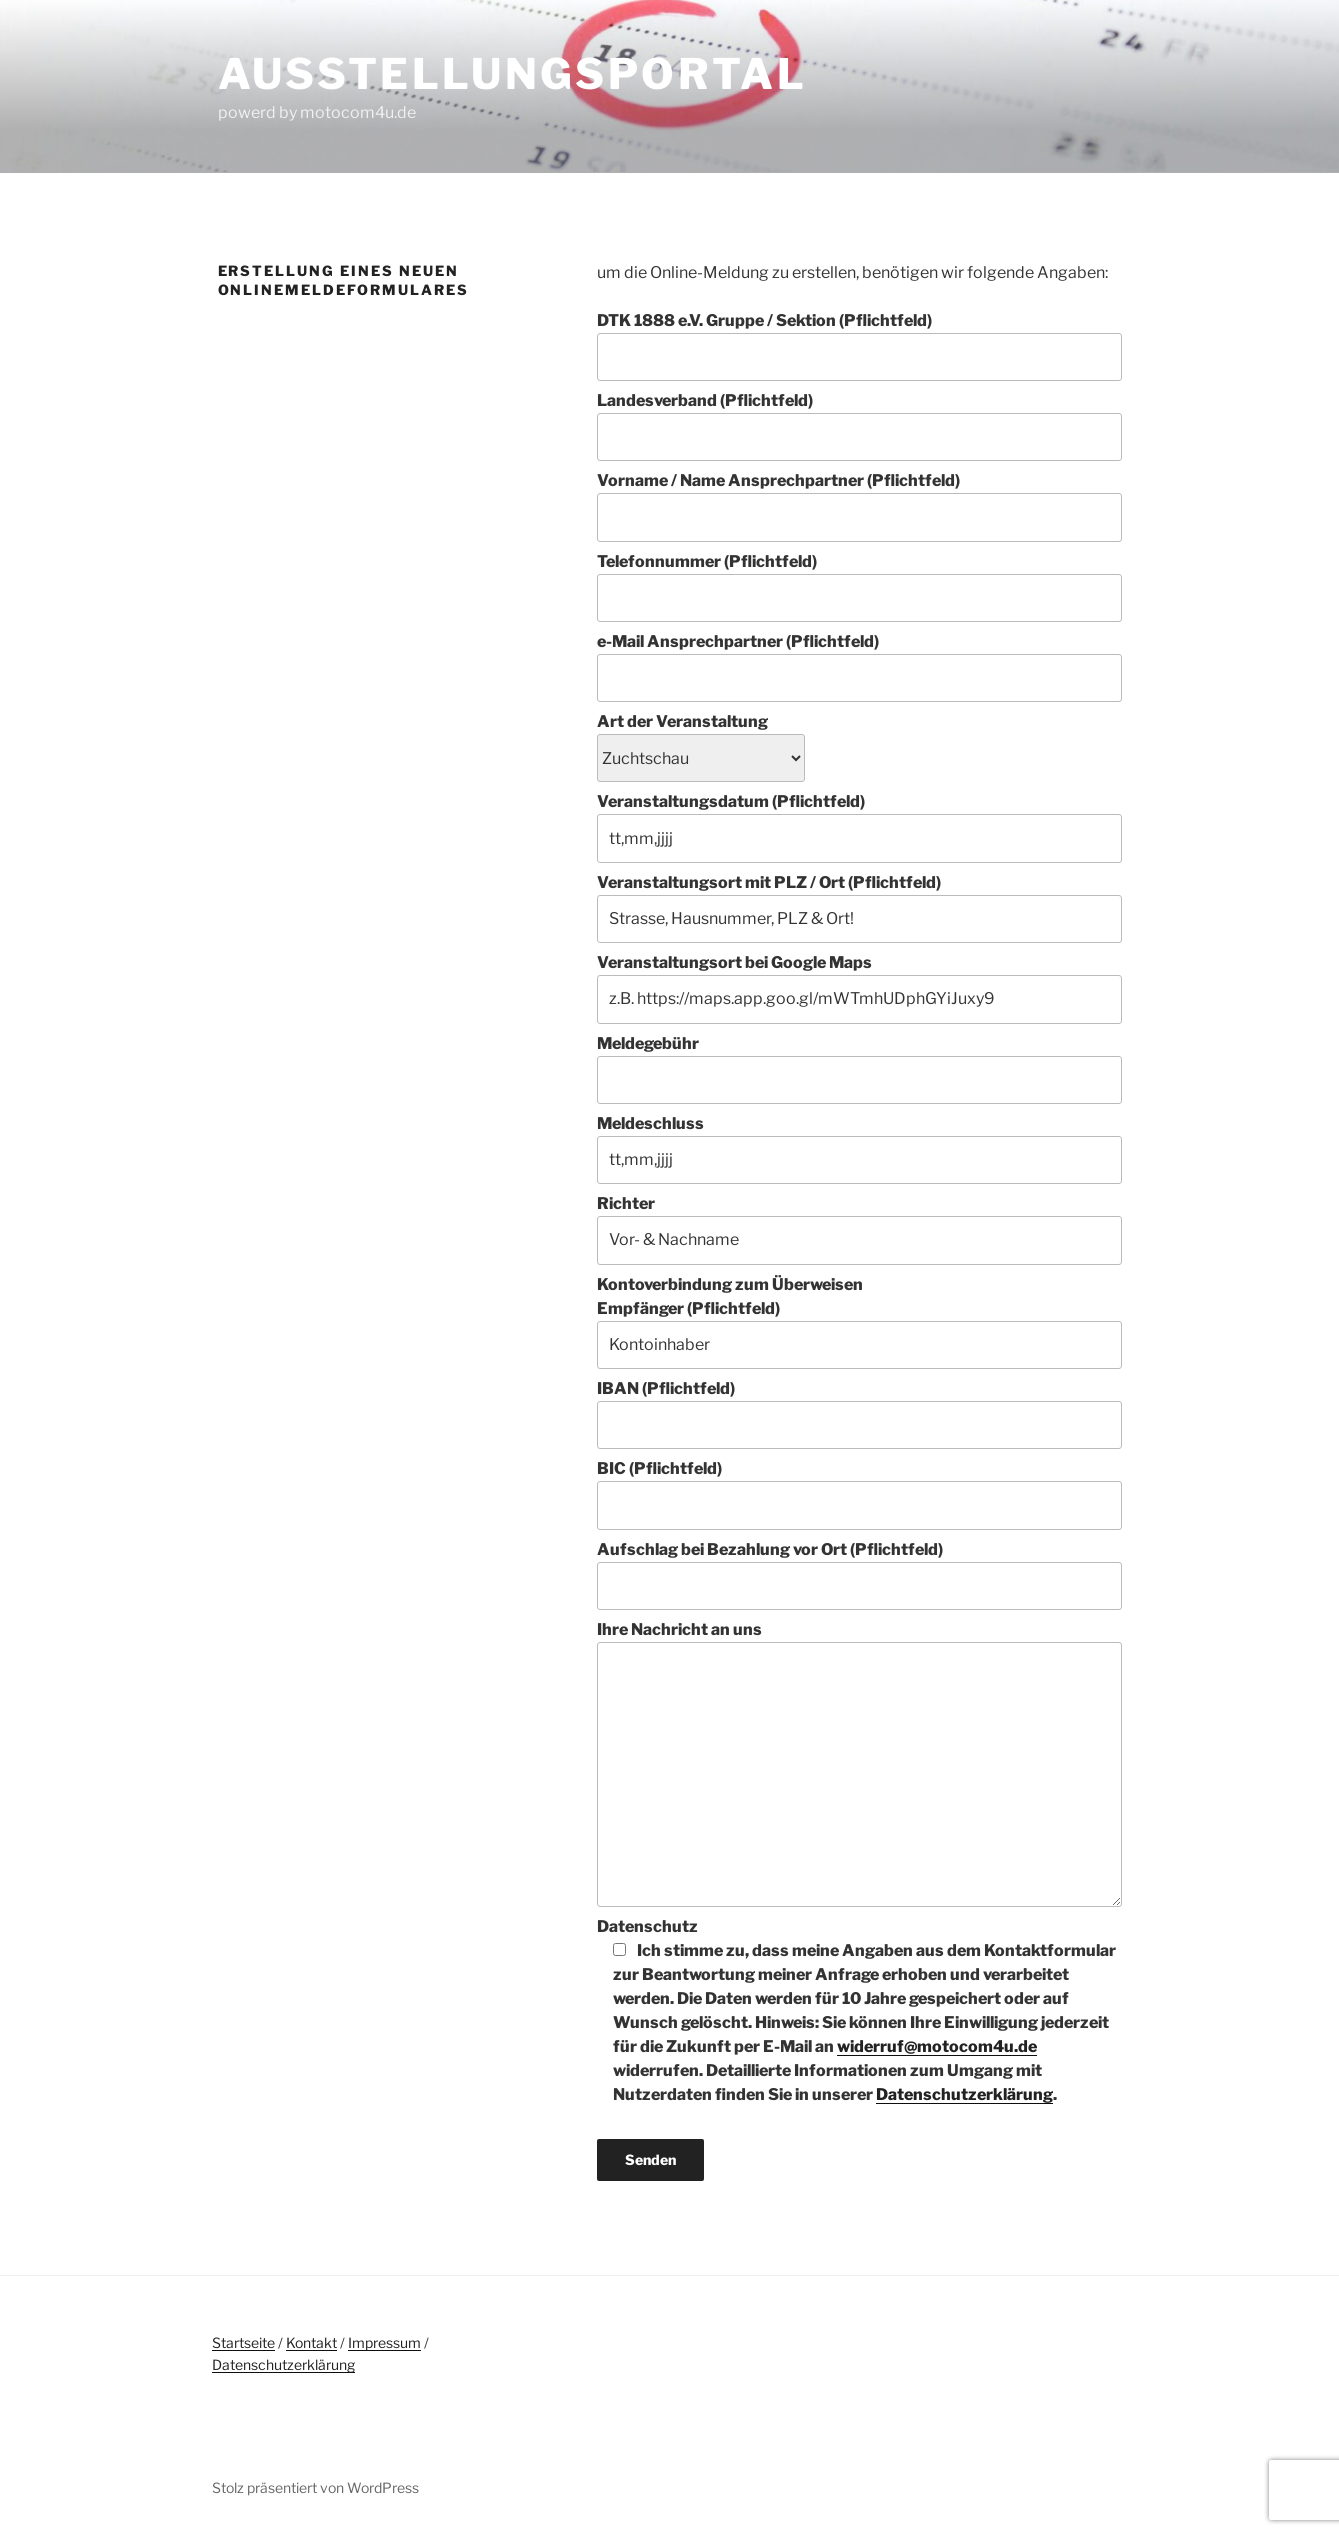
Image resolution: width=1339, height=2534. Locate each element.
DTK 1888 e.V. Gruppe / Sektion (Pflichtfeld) (859, 346)
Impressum (384, 2342)
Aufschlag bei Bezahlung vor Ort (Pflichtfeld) (859, 1575)
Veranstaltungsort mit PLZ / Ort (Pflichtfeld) (859, 908)
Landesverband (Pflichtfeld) (859, 426)
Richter (859, 1229)
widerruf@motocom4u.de (937, 2046)
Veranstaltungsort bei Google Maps (859, 988)
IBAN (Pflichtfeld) (859, 1414)
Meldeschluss (859, 1149)
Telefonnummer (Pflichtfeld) (859, 587)
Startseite (243, 2342)
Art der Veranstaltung (701, 740)
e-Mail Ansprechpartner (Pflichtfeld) (859, 667)
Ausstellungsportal (512, 73)
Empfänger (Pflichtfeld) (859, 1334)
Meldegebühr (859, 1069)
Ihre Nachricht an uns (859, 1763)
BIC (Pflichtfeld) (859, 1494)
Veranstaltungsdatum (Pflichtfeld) (859, 827)
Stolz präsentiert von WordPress (315, 2487)
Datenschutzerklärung (964, 2094)
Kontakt (311, 2342)
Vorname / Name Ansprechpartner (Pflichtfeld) (859, 506)
